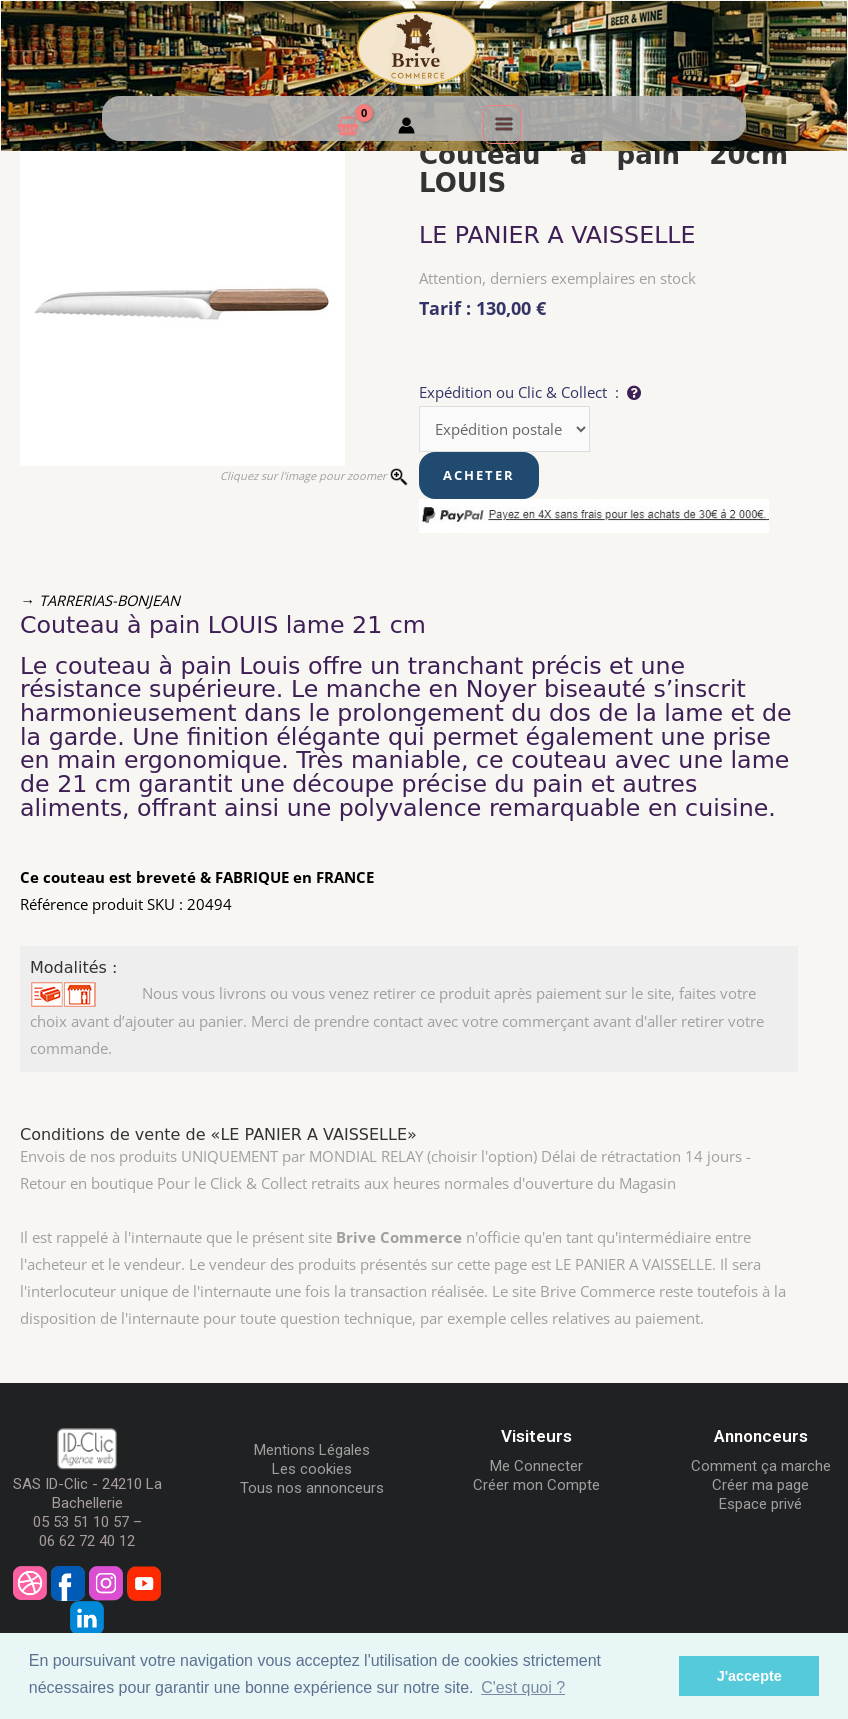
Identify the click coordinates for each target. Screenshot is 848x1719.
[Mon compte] (406, 128)
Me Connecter (536, 1466)
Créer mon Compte (536, 1485)
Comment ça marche (761, 1466)
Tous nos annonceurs (312, 1488)
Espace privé (760, 1504)
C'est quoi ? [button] (523, 1687)
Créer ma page (760, 1485)
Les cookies (312, 1469)
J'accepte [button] (749, 1676)
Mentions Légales (312, 1450)
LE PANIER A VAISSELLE (557, 235)
